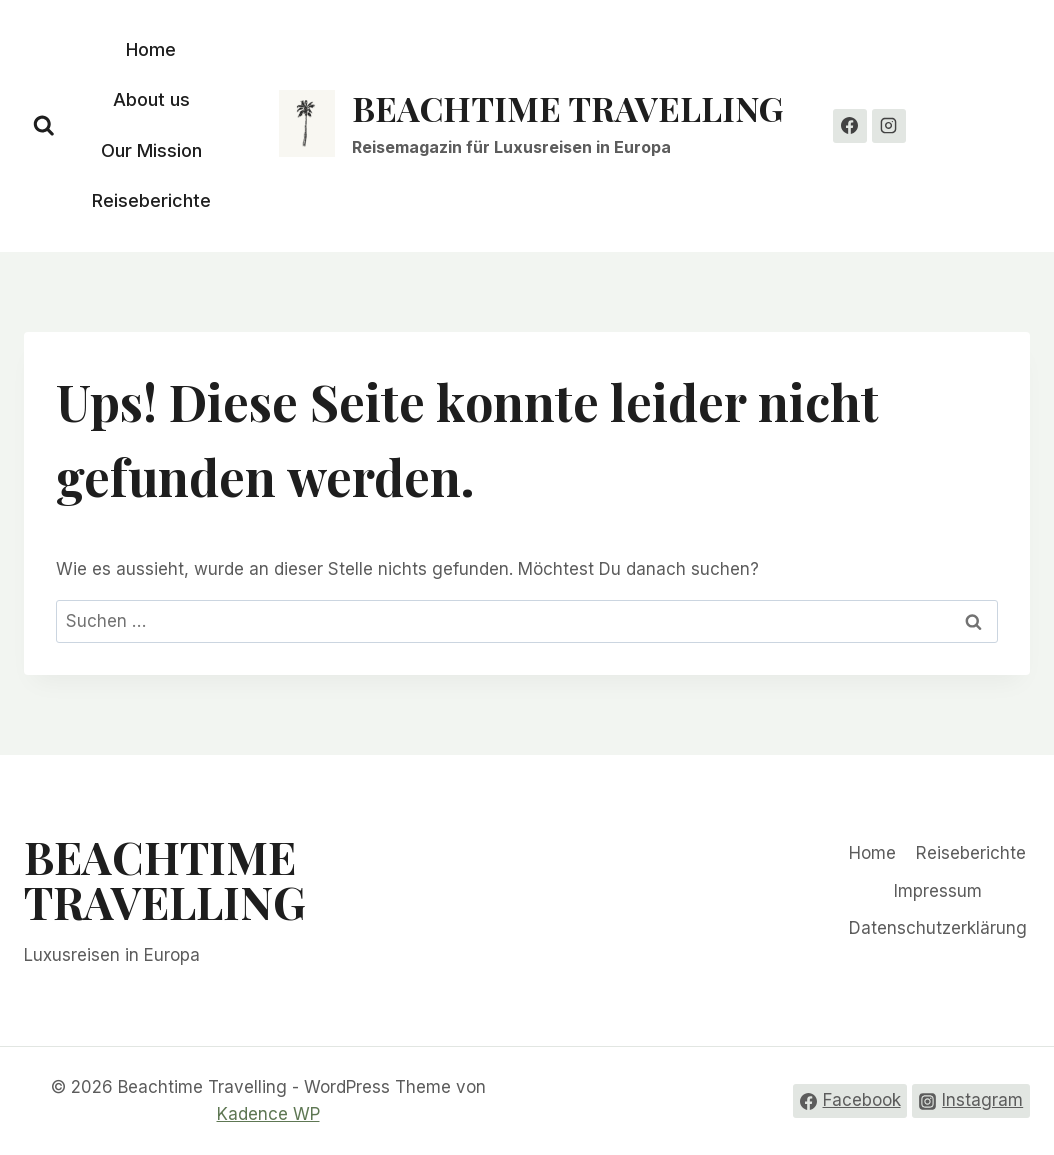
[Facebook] (850, 126)
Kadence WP (268, 1114)
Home (151, 49)
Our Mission (151, 150)
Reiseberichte (151, 200)
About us (151, 99)
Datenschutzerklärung (938, 928)
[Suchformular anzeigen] (44, 126)
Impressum (938, 891)
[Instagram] (889, 126)
